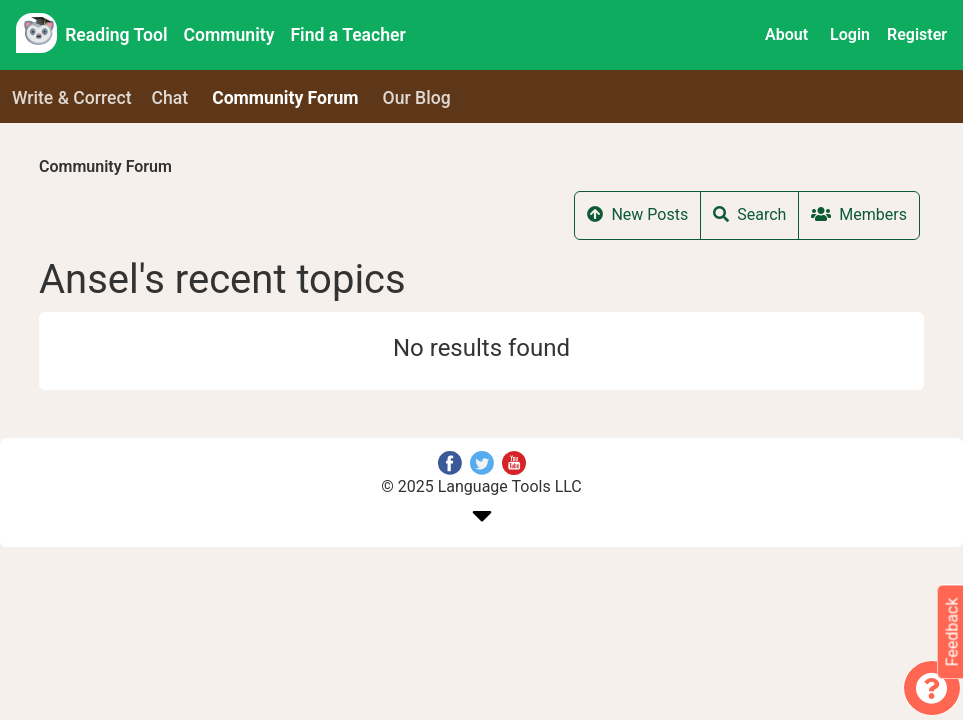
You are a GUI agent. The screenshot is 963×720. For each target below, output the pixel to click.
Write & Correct (72, 98)
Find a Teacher (347, 35)
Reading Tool (116, 35)
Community (229, 35)
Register (917, 34)
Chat (170, 98)
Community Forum (105, 166)
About (786, 34)
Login (850, 34)
